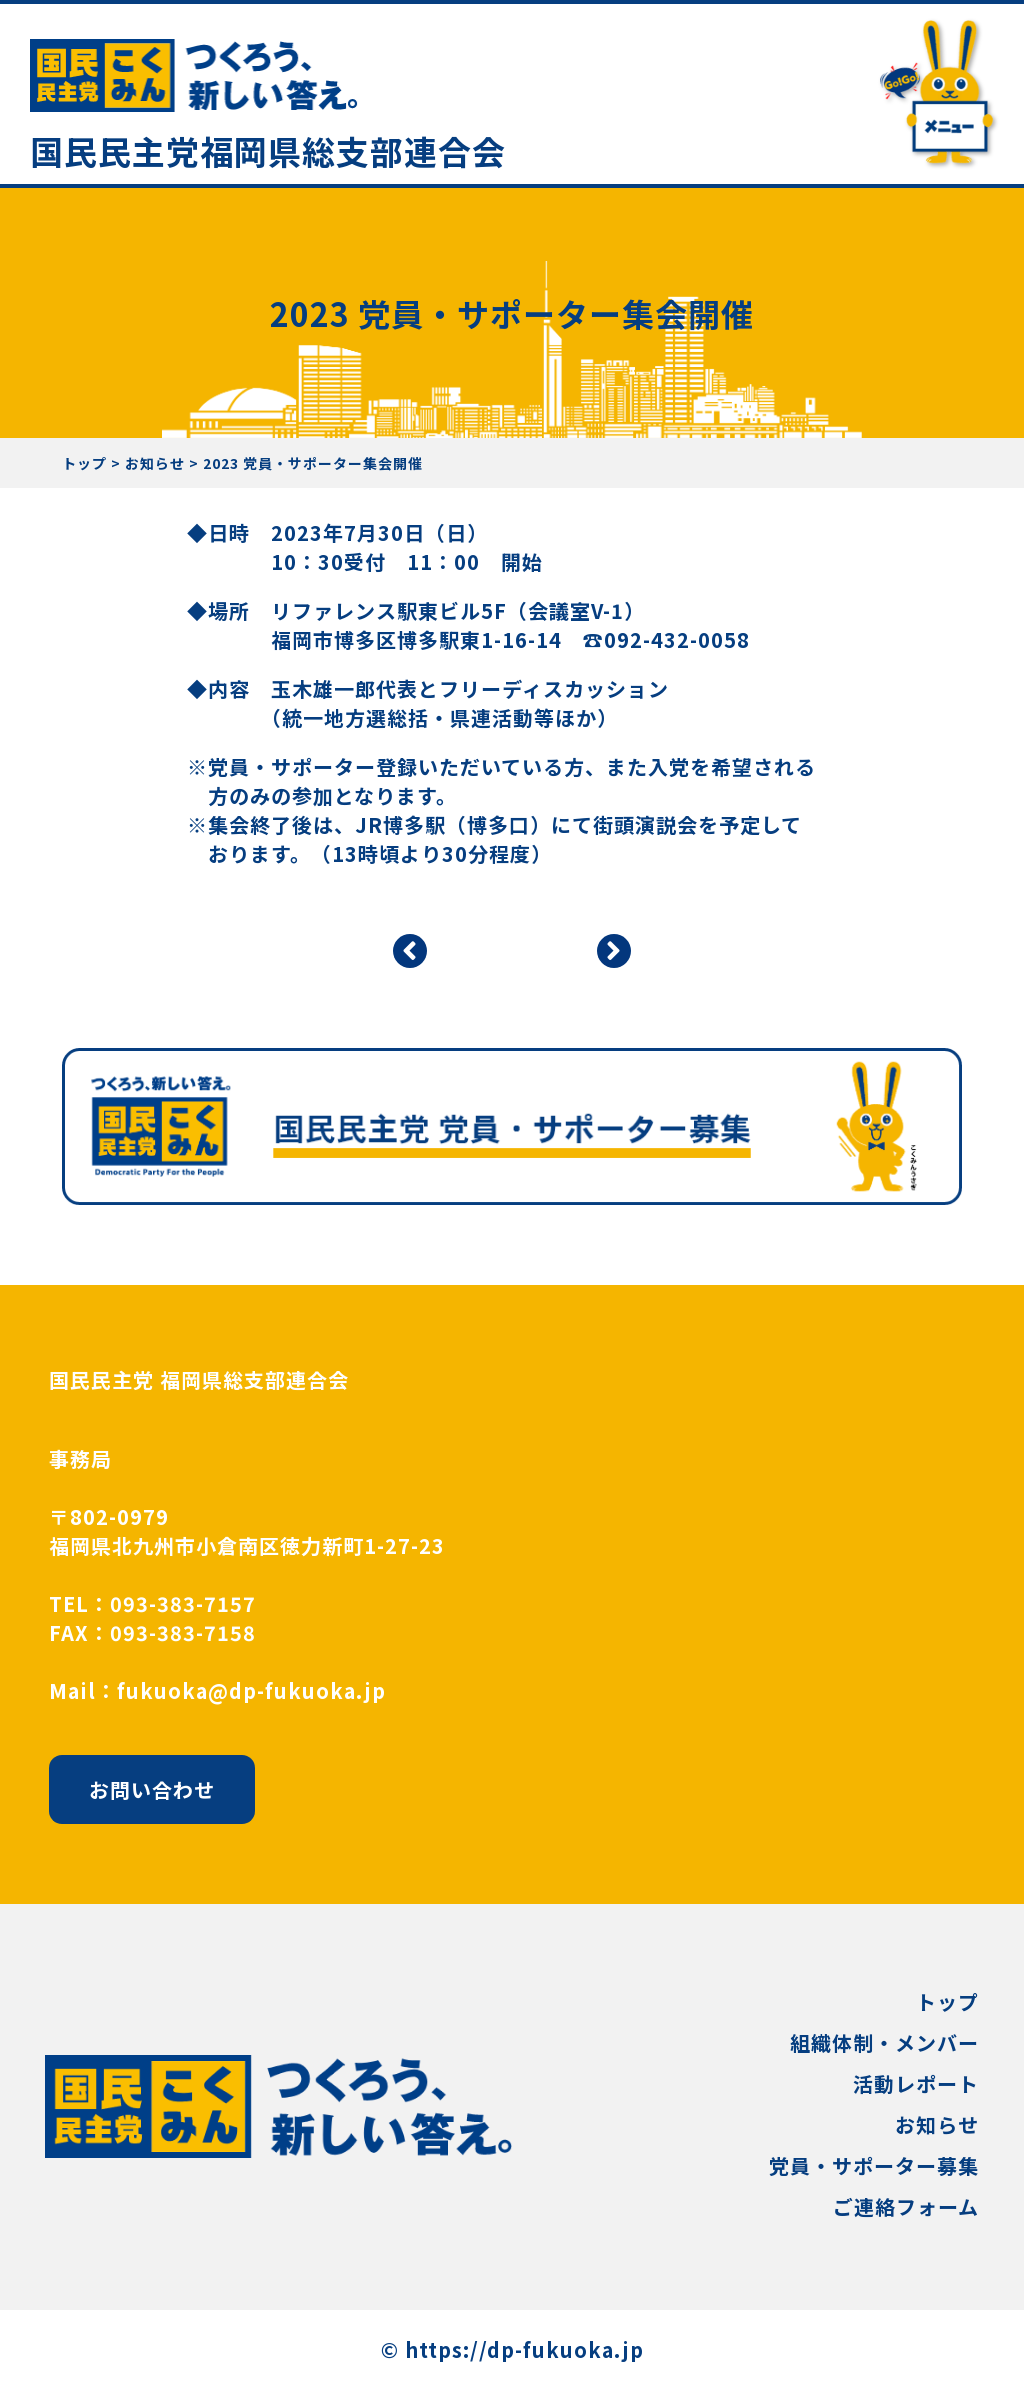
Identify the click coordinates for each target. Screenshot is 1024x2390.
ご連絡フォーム (906, 2206)
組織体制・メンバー (884, 2042)
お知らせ (937, 2124)
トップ (947, 2001)
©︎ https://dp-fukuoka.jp (512, 2349)
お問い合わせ (152, 1789)
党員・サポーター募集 (874, 2165)
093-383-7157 (183, 1603)
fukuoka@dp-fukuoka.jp (251, 1690)
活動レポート (916, 2083)
